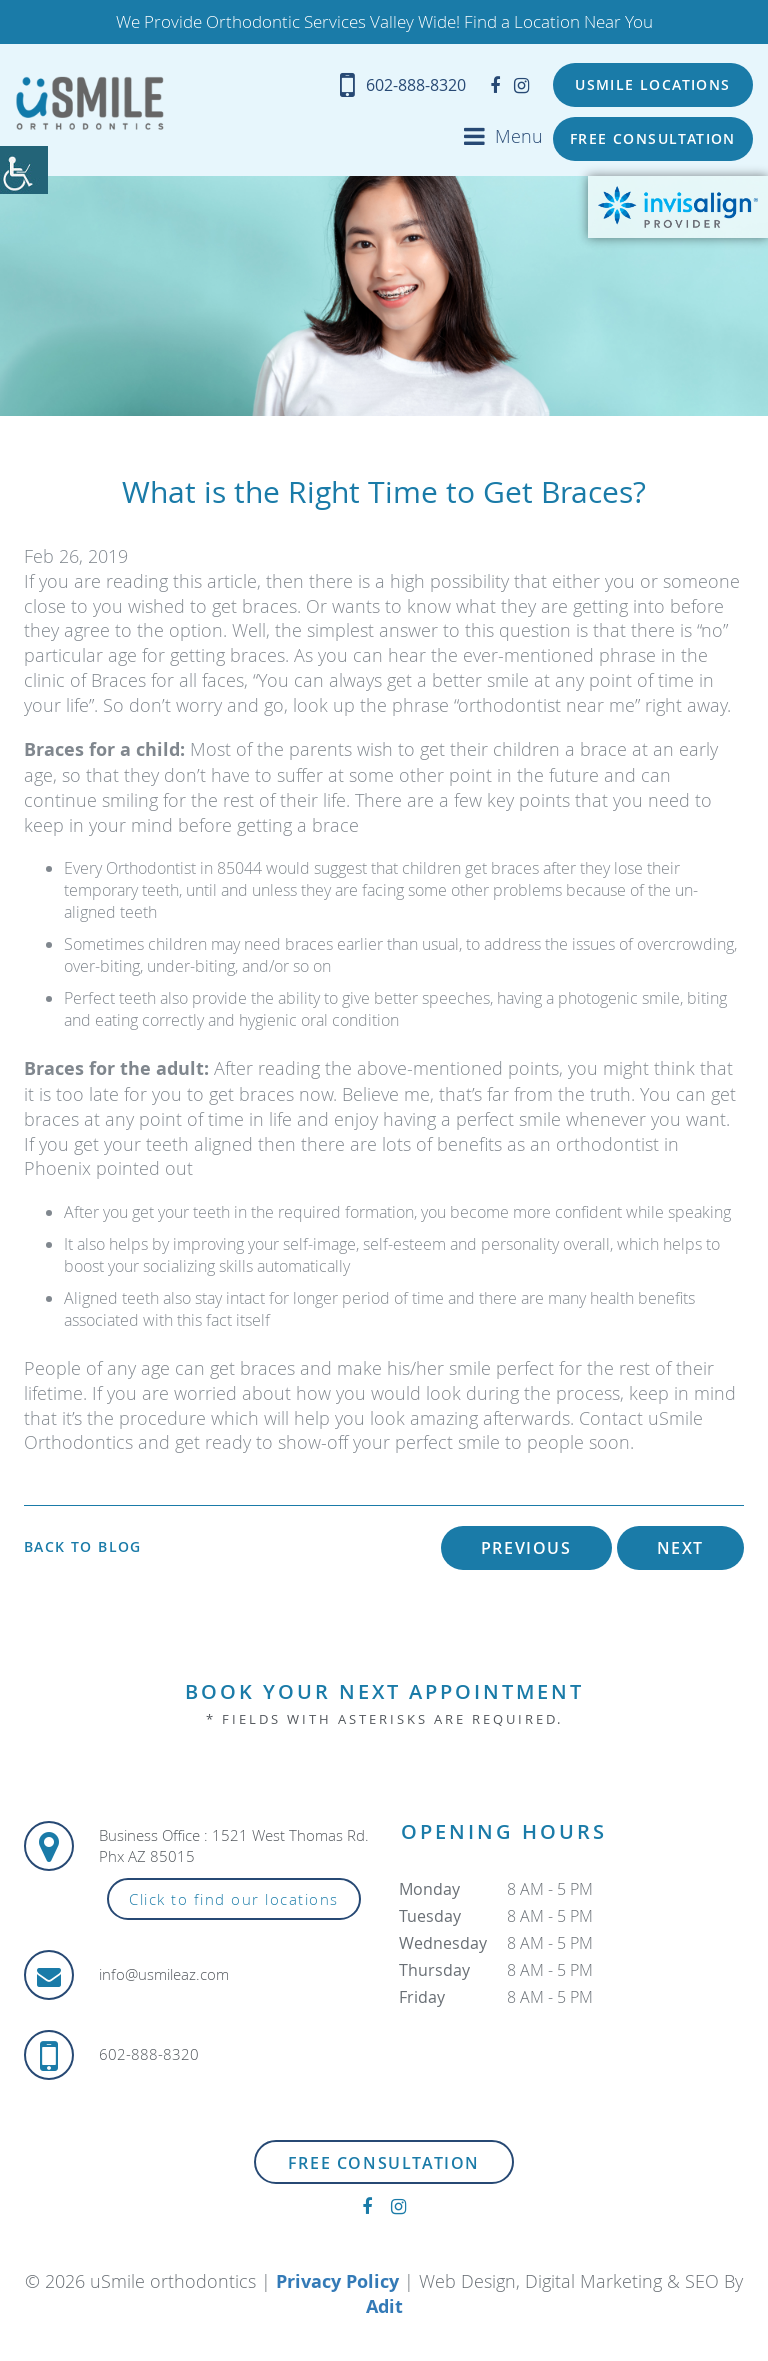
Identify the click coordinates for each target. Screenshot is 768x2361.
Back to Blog (83, 1548)
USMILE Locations (652, 85)
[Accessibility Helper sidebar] (24, 170)
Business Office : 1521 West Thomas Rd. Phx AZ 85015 (234, 1847)
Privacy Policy (337, 2281)
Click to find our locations (234, 1900)
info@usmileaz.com (164, 1976)
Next (680, 1549)
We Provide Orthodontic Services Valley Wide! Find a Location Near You (384, 22)
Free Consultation (653, 139)
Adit (384, 2307)
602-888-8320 (400, 85)
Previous (526, 1549)
